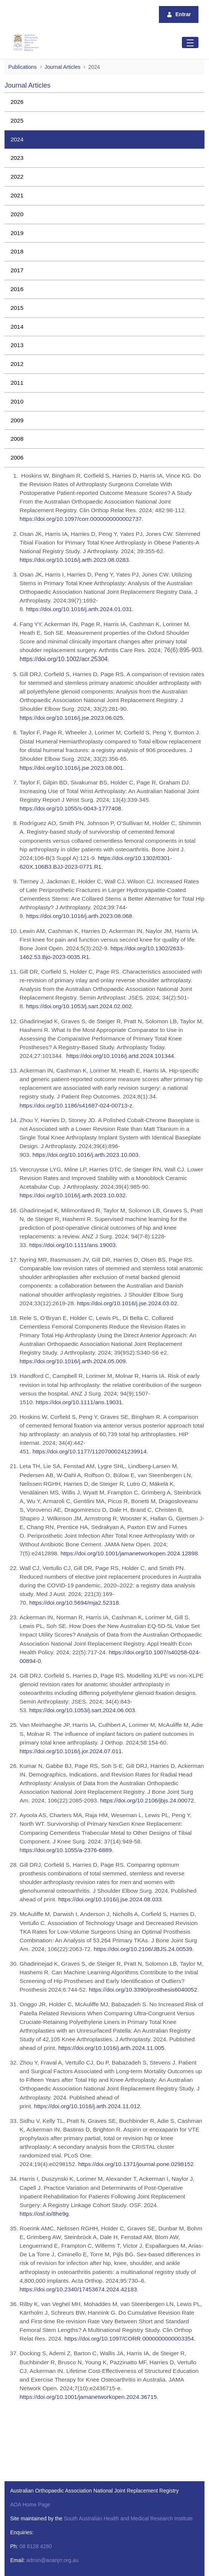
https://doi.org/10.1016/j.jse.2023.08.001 (71, 768)
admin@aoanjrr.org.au (52, 2560)
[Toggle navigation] (190, 42)
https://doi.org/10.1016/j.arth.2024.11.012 (87, 2106)
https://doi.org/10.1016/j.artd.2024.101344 (120, 1056)
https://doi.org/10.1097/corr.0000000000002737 (81, 519)
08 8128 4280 (36, 2546)
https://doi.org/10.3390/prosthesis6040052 (143, 1989)
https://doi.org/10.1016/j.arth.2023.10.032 (73, 1195)
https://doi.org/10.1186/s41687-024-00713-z (76, 1105)
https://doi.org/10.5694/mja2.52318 (74, 1602)
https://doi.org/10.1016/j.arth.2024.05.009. (73, 1361)
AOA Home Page (30, 2505)
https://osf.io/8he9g (44, 2213)
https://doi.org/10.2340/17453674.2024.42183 (78, 2289)
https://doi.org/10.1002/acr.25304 (64, 659)
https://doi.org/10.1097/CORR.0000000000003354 (129, 2338)
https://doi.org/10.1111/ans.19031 (79, 1402)
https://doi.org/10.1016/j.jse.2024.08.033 (110, 1899)
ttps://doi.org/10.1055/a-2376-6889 (67, 1850)
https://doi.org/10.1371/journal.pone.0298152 (136, 2164)
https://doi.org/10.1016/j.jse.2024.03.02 (127, 1303)
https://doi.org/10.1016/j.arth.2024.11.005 (111, 2048)
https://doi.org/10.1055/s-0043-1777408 (70, 808)
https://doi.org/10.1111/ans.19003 (72, 1245)
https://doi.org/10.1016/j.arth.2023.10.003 (85, 1154)
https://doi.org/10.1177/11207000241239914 (89, 1451)
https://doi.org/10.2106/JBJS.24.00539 (143, 1949)
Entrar (178, 14)
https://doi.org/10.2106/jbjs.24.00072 (147, 1800)
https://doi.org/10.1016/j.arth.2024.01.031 (79, 609)
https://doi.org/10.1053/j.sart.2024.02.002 (79, 1006)
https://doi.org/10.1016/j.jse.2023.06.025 (71, 718)
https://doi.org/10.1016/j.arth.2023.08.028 (73, 560)
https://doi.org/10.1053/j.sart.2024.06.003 (82, 1710)
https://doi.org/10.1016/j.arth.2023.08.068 (79, 916)
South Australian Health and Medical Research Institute (128, 2518)
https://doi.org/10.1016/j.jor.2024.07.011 (71, 1751)
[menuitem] (104, 102)
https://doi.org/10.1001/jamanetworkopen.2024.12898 (129, 1553)
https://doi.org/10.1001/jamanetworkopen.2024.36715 (88, 2397)
